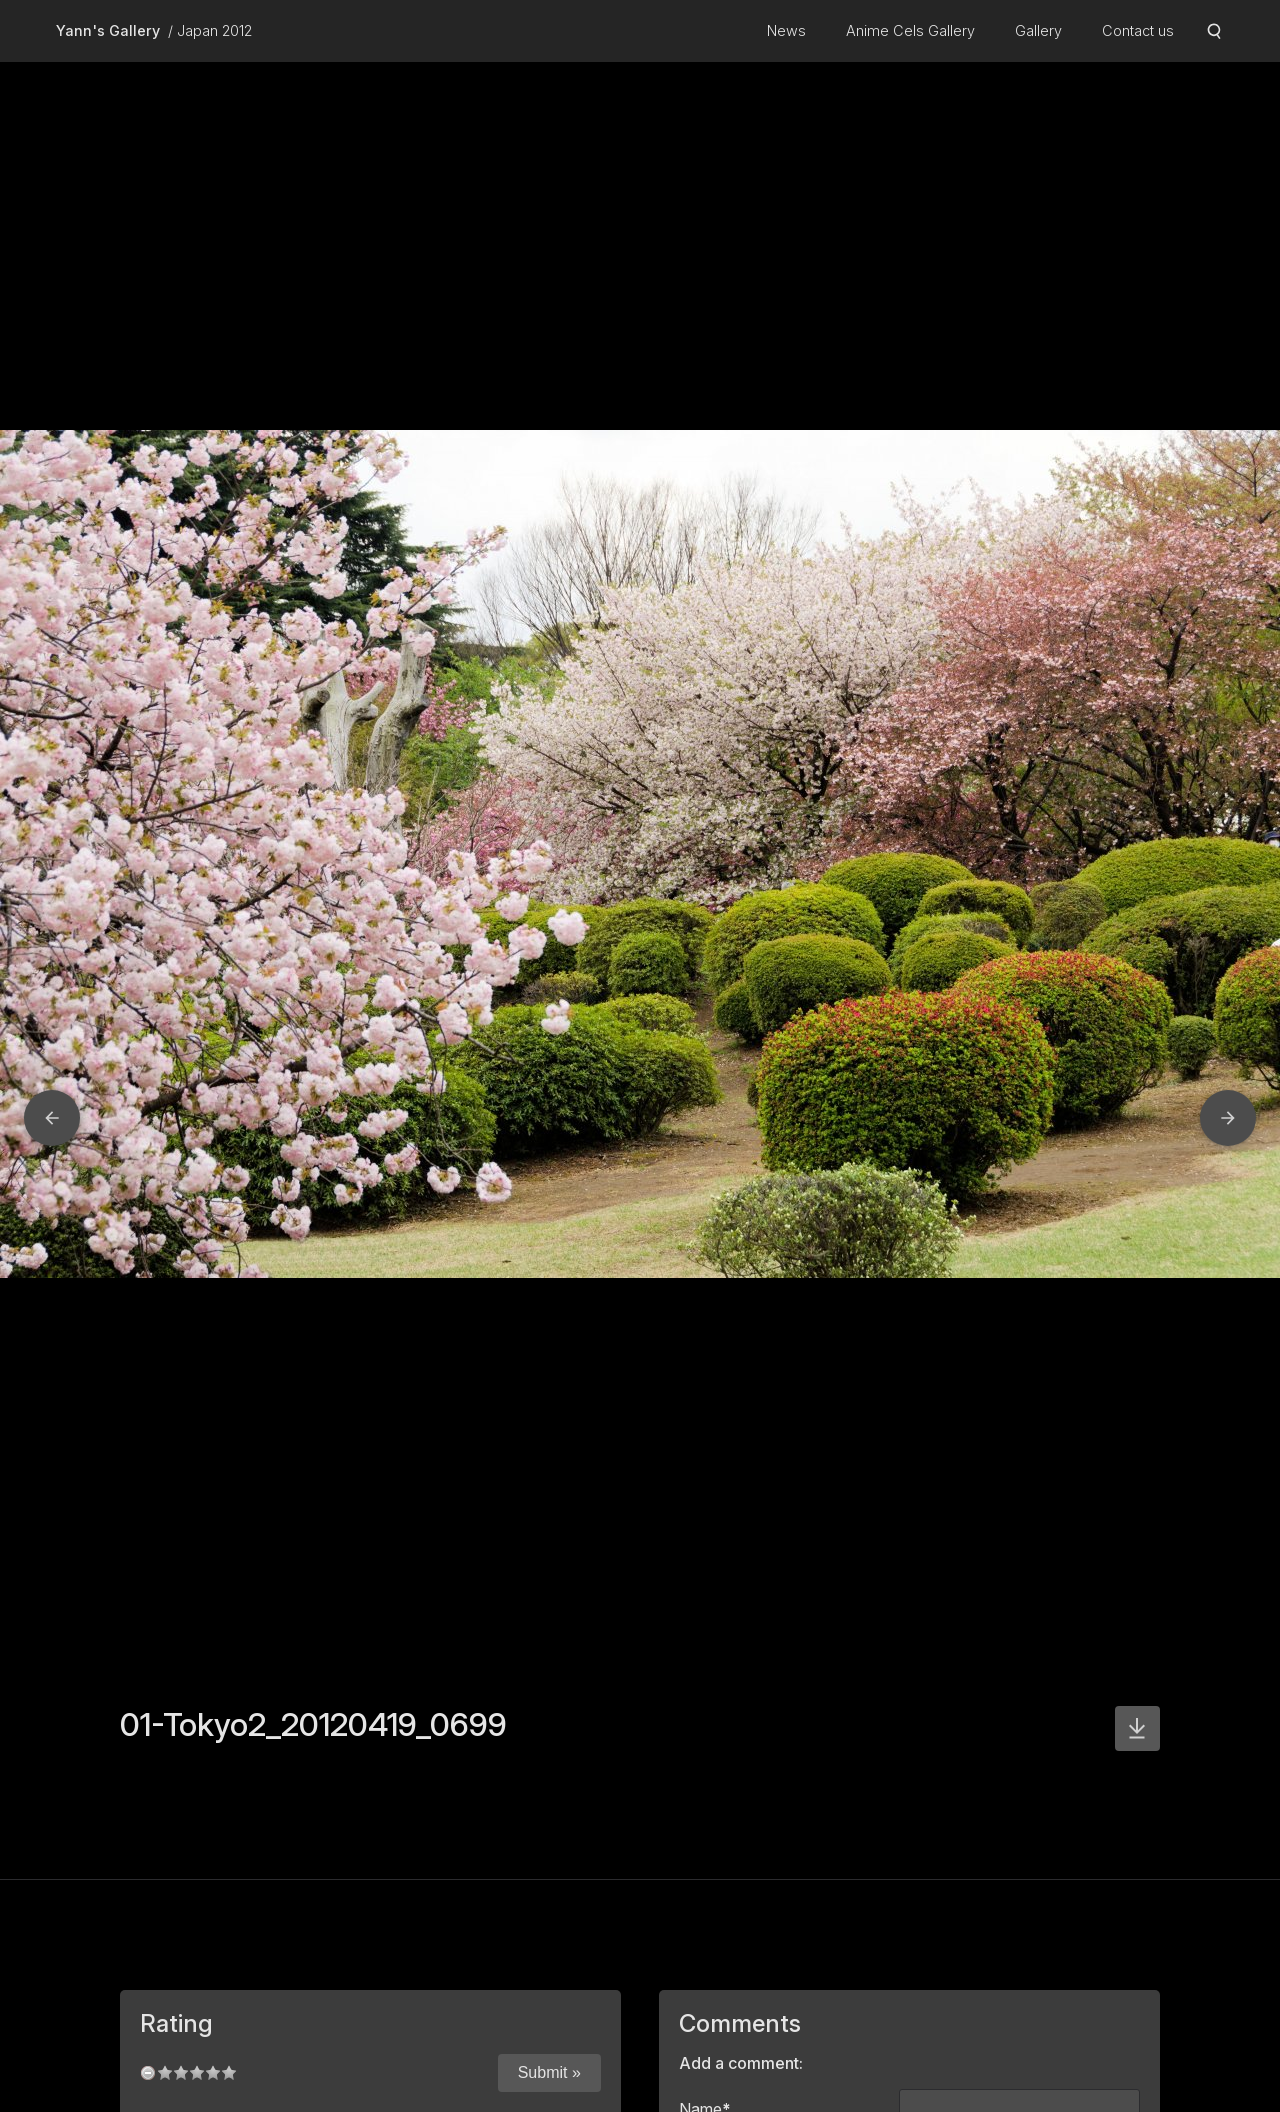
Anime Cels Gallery (910, 30)
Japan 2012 (214, 30)
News (786, 30)
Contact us (1138, 30)
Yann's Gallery (108, 30)
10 (229, 2072)
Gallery (1038, 30)
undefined (148, 2072)
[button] (52, 1118)
